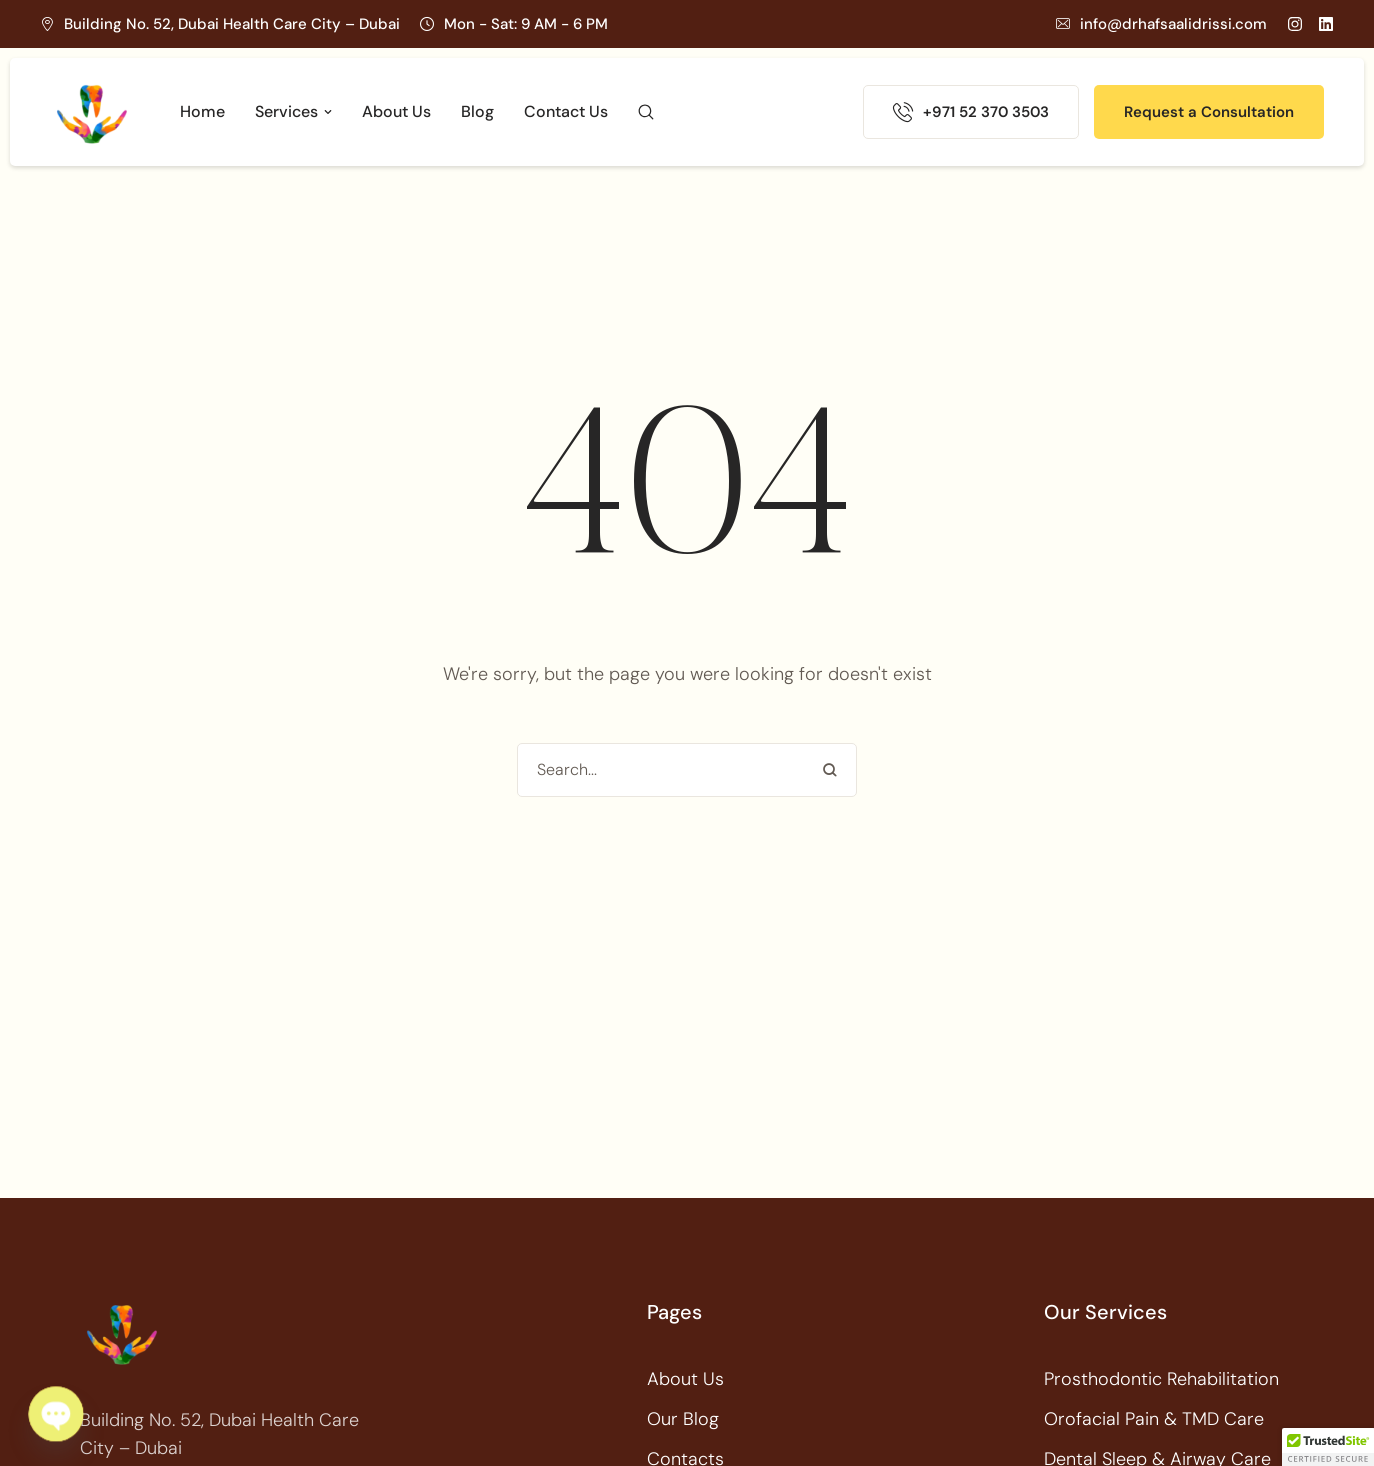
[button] (1161, 24)
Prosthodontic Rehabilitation (1161, 1379)
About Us (685, 1379)
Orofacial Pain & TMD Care (1154, 1419)
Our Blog (683, 1419)
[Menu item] (202, 112)
